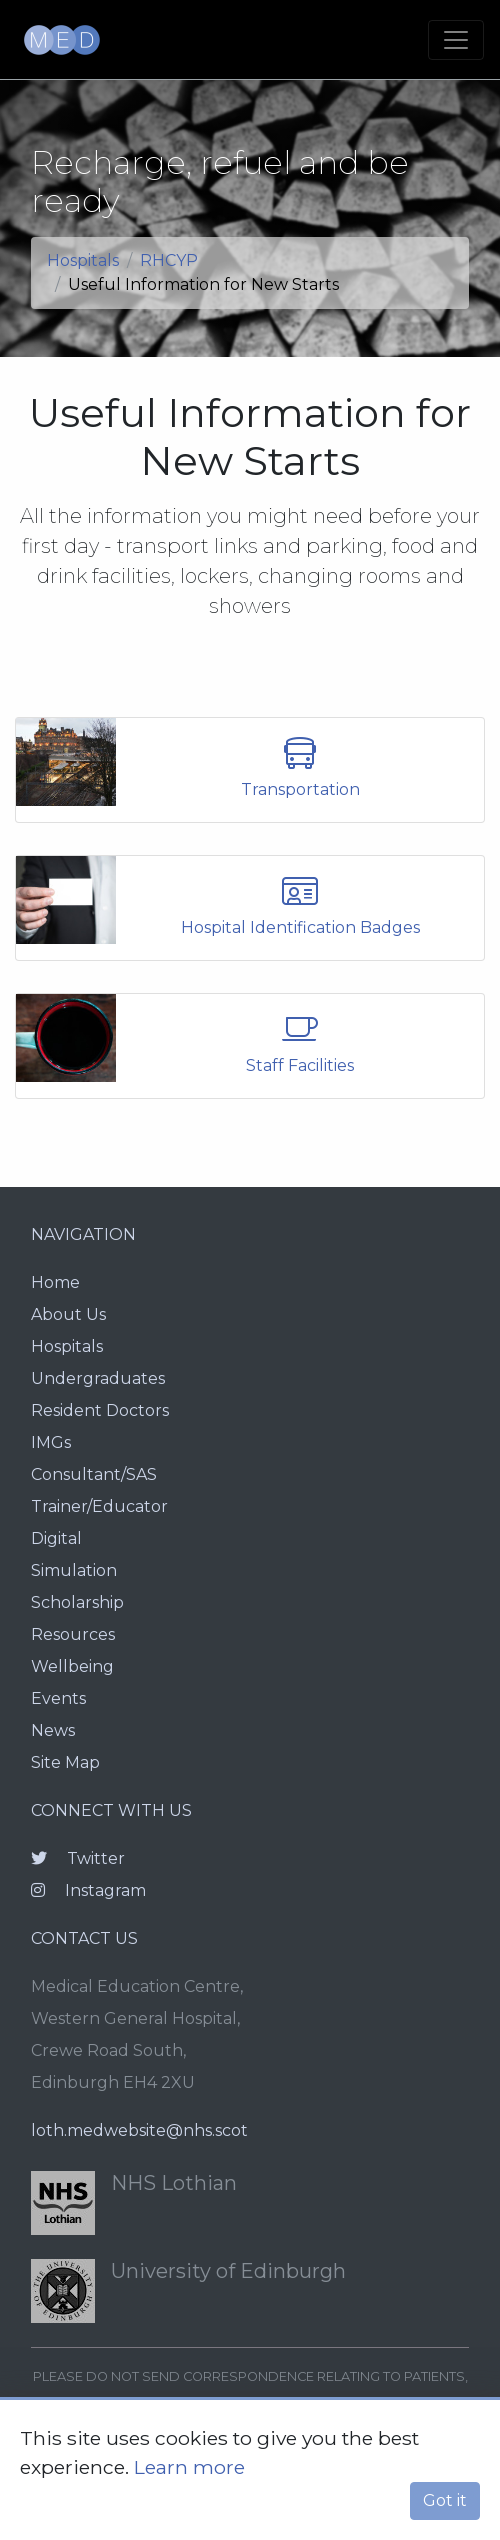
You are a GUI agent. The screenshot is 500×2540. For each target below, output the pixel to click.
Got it (445, 2500)
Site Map (65, 1762)
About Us (68, 1314)
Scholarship (77, 1602)
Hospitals (83, 260)
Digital (56, 1538)
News (53, 1730)
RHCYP (169, 260)
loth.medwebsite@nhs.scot (139, 2130)
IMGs (51, 1442)
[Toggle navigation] (456, 40)
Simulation (74, 1570)
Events (58, 1698)
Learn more (189, 2467)
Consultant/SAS (94, 1474)
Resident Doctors (100, 1410)
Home (55, 1282)
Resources (73, 1634)
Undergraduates (98, 1378)
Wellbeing (72, 1666)
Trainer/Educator (99, 1506)
